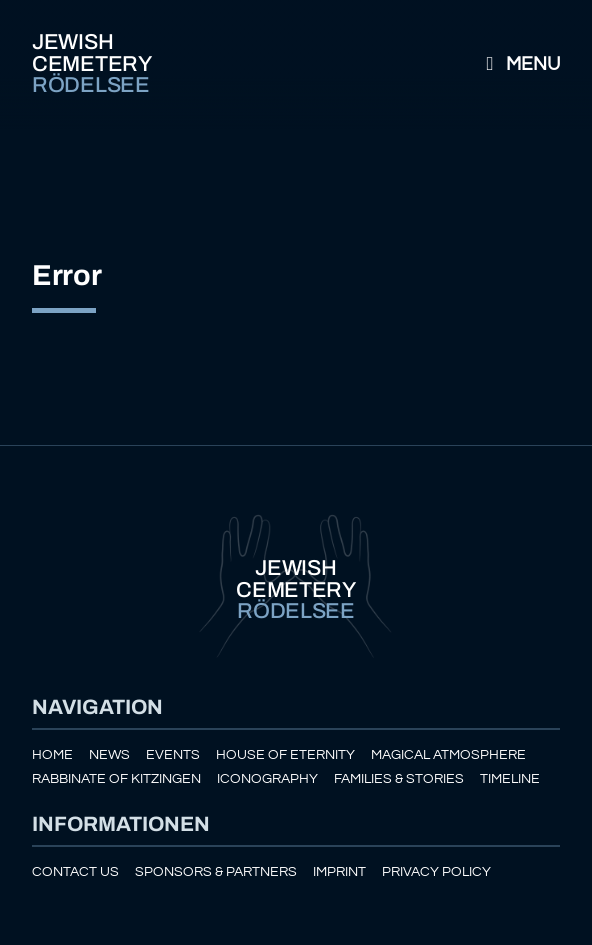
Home (52, 754)
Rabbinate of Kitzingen (116, 778)
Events (173, 754)
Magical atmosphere (448, 754)
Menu (519, 64)
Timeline (510, 778)
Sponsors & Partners (216, 871)
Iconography (267, 778)
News (109, 754)
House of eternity (285, 754)
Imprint (339, 871)
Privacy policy (436, 871)
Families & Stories (399, 778)
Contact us (75, 871)
